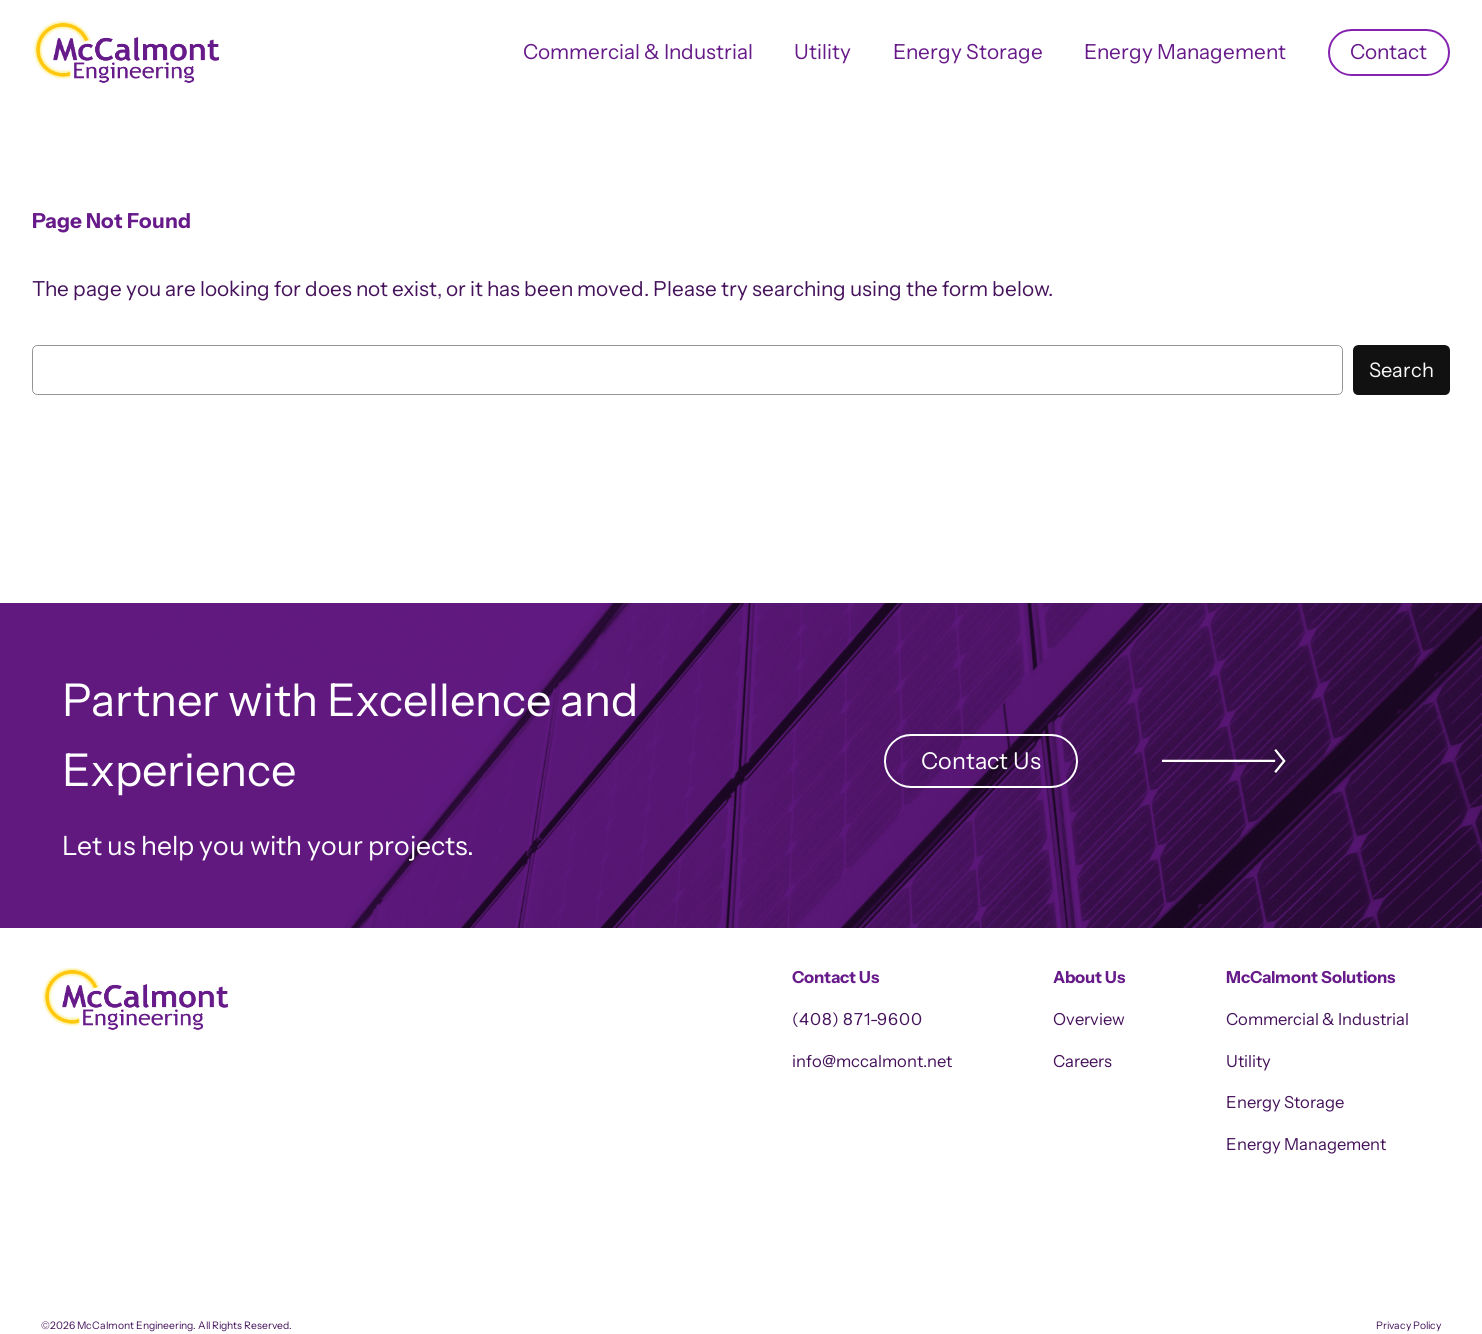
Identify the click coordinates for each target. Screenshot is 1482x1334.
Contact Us (981, 760)
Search (1401, 370)
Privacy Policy (1408, 1325)
